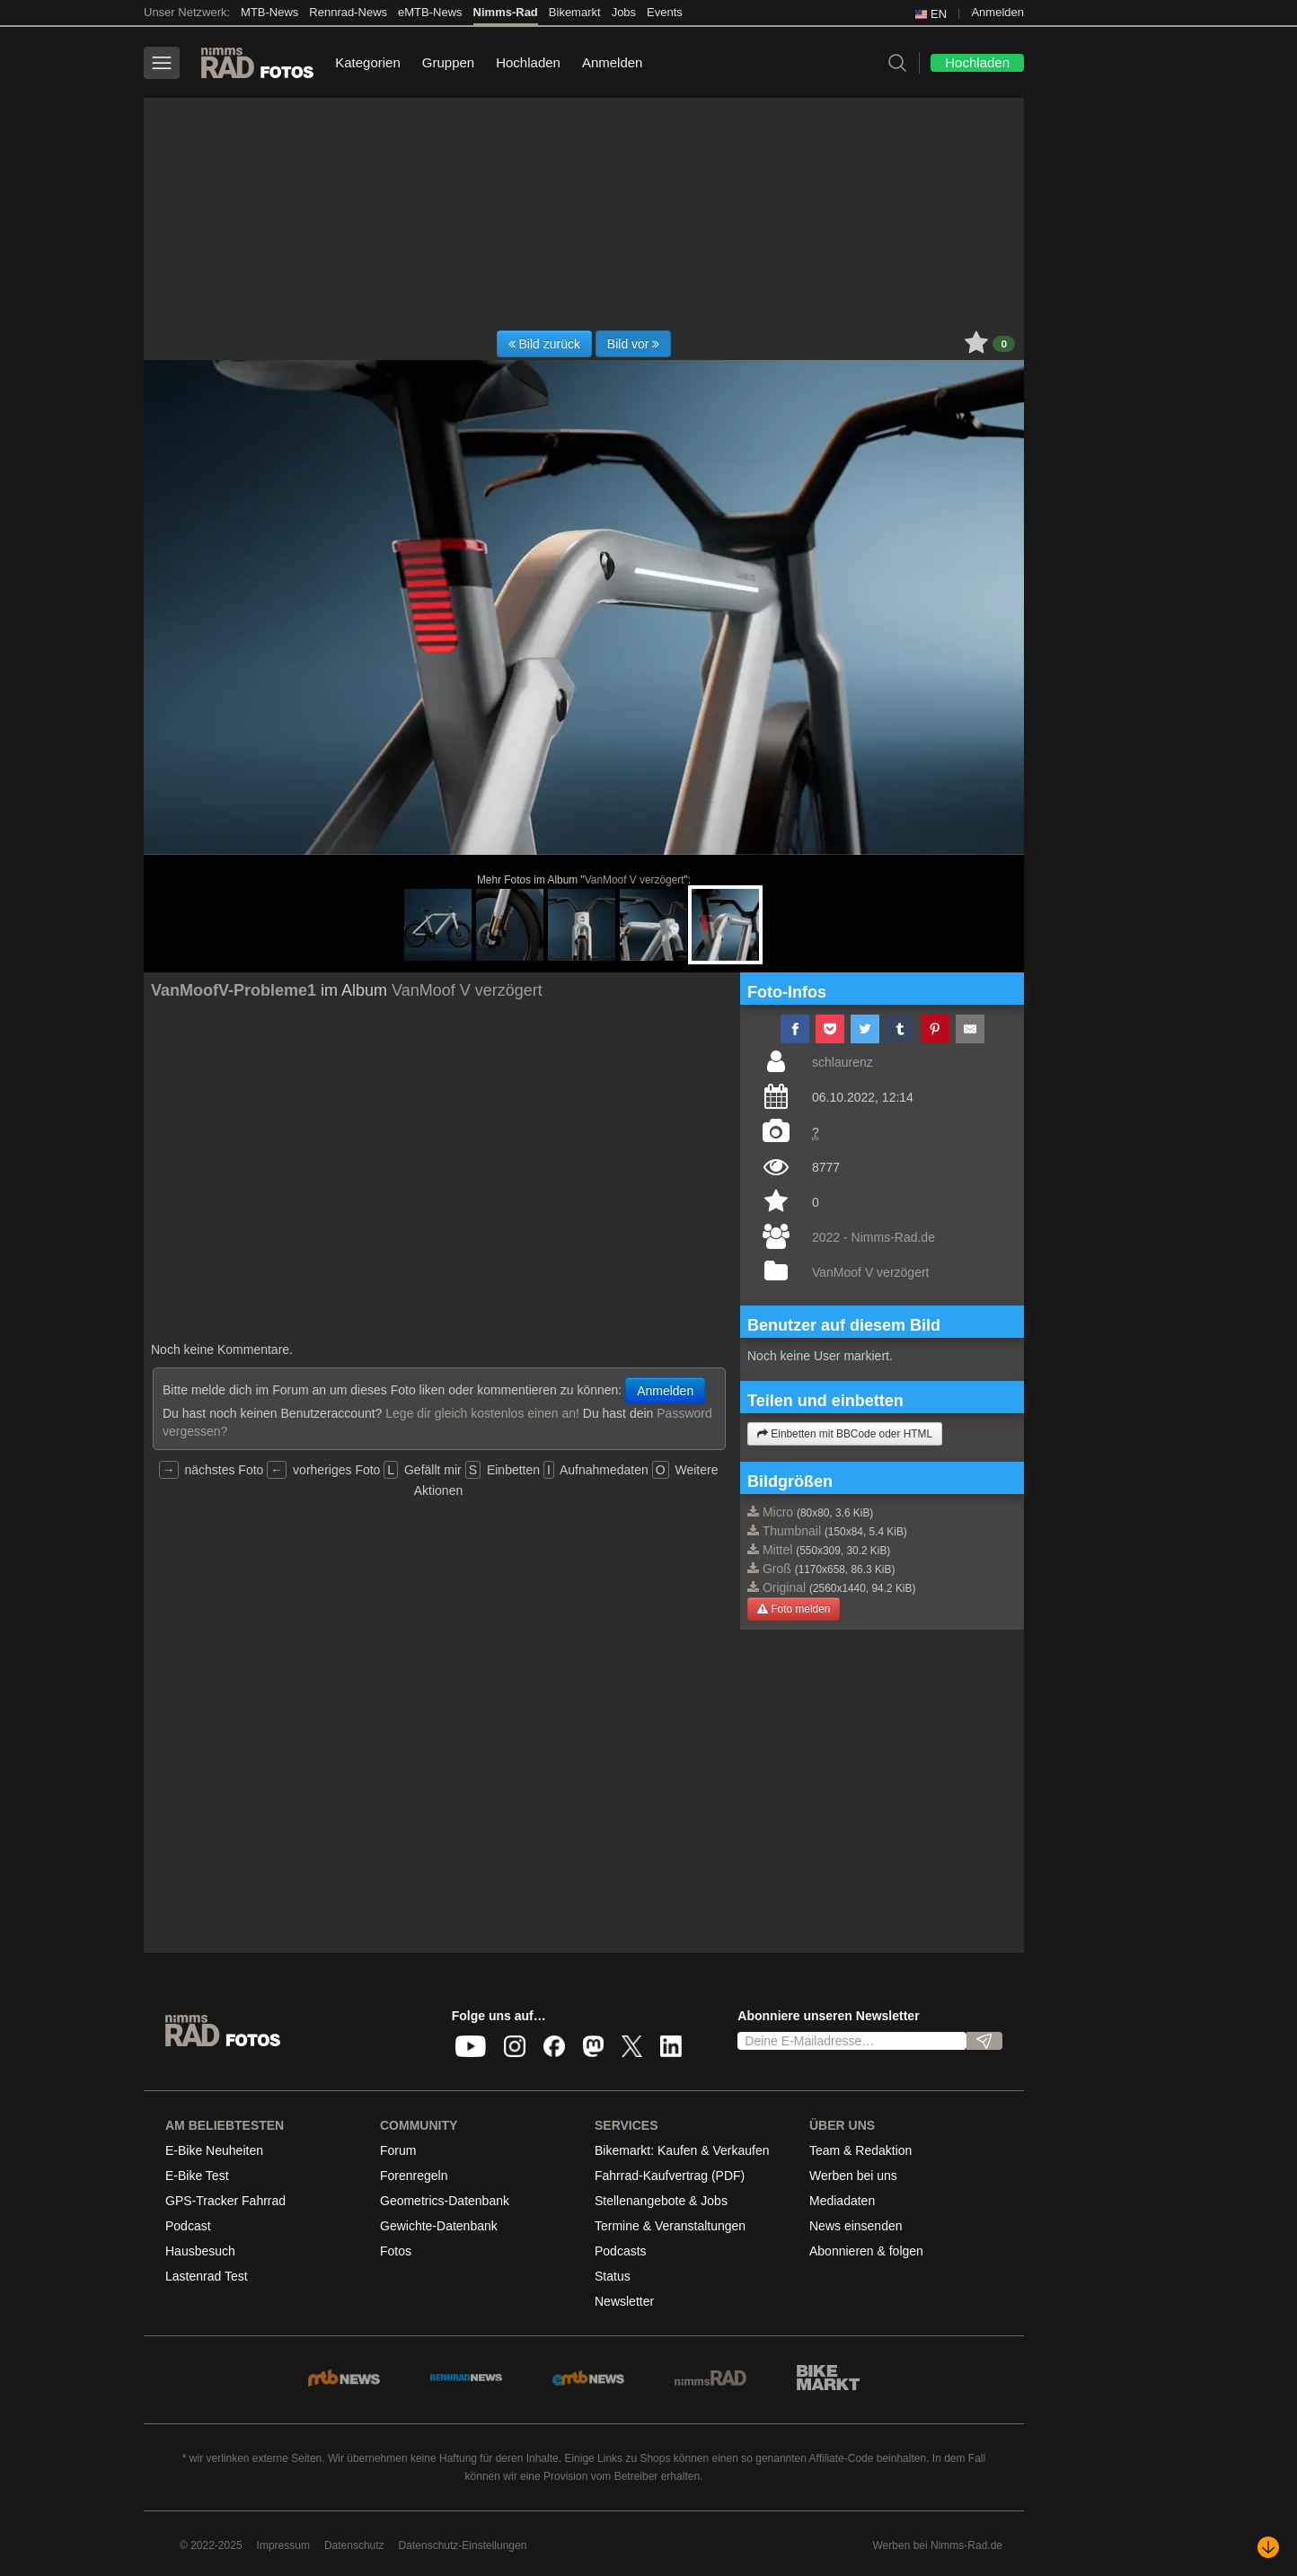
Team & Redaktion (860, 2150)
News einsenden (856, 2226)
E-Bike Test (197, 2175)
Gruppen (448, 62)
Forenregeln (414, 2175)
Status (613, 2276)
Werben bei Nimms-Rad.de (938, 2545)
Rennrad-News (348, 12)
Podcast (188, 2226)
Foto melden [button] (793, 1609)
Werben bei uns (853, 2175)
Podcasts (621, 2251)
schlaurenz (842, 1062)
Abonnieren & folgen (866, 2251)
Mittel (777, 1550)
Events (665, 12)
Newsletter (624, 2301)
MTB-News (269, 12)
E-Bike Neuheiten (214, 2150)
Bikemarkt (575, 12)
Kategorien (368, 62)
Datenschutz (354, 2545)
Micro (778, 1512)
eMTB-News (430, 12)
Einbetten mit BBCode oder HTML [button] (844, 1434)
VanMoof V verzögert (634, 880)
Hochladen (528, 62)
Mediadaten (842, 2201)
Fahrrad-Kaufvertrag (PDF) (670, 2175)
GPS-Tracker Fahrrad (225, 2201)
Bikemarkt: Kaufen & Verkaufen (682, 2150)
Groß (777, 1568)
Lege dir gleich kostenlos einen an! (482, 1413)
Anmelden (997, 12)
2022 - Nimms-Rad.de (873, 1237)
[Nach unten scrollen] (1268, 2547)
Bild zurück (544, 344)
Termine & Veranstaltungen (670, 2226)
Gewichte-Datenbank (439, 2226)
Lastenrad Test (206, 2276)
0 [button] (1004, 344)
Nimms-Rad (505, 12)
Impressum (283, 2545)
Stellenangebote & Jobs (661, 2201)
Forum (398, 2150)
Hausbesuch (200, 2251)
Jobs (624, 12)
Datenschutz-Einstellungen (463, 2545)
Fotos (395, 2251)
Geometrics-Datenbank (444, 2201)
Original (784, 1587)
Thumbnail (792, 1531)
